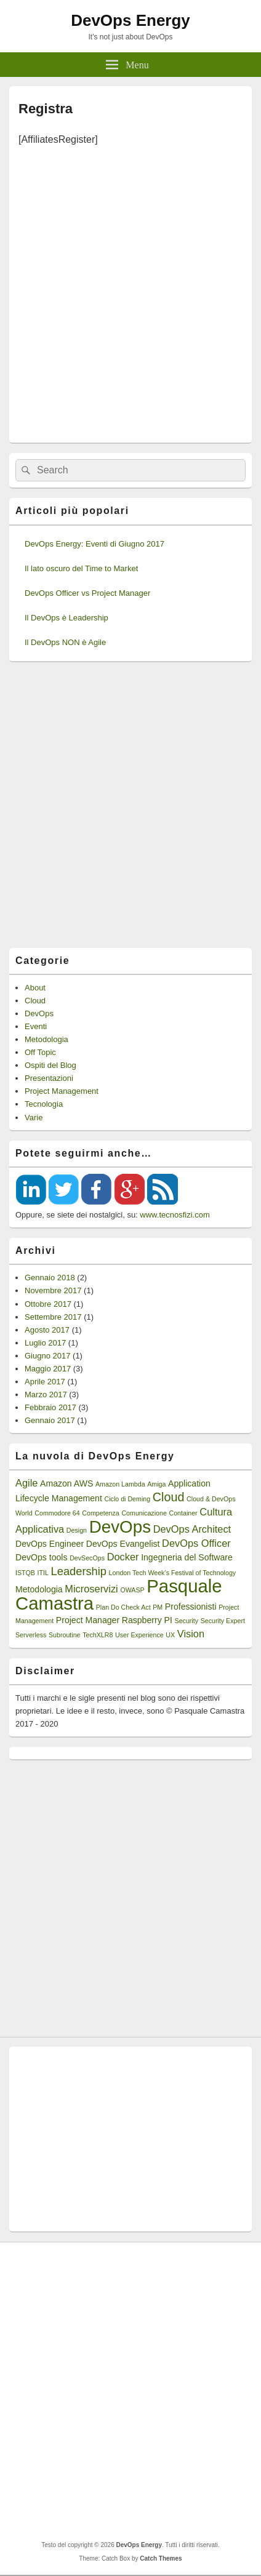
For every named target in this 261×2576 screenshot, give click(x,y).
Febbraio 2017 (50, 1407)
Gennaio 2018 (50, 1277)
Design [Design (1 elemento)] (76, 1530)
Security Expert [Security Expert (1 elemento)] (223, 1620)
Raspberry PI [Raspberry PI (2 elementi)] (147, 1620)
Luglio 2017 (45, 1342)
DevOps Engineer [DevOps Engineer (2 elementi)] (49, 1544)
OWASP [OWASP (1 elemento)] (132, 1590)
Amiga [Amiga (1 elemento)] (156, 1484)
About (35, 987)
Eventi (36, 1026)
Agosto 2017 (47, 1329)
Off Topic (40, 1052)
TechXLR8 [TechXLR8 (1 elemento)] (97, 1635)
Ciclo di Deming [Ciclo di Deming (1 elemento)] (127, 1499)
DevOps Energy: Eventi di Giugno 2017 (94, 543)
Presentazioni (49, 1078)
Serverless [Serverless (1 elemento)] (30, 1635)
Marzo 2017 (46, 1394)
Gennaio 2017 (50, 1420)
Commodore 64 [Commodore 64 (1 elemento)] (56, 1513)
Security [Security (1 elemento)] (187, 1620)
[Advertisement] (130, 290)
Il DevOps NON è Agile (65, 642)
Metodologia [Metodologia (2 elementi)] (39, 1589)
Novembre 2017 (53, 1290)
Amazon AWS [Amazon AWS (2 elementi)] (66, 1483)
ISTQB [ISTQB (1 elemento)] (25, 1572)
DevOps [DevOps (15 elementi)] (120, 1526)
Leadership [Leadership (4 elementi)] (78, 1571)
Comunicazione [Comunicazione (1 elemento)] (143, 1513)
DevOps (39, 1013)
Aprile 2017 (45, 1381)
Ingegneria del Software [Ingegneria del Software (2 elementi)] (187, 1557)
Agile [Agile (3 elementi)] (26, 1482)
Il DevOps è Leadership (66, 617)
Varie (33, 1117)
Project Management (61, 1091)
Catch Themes (161, 2558)
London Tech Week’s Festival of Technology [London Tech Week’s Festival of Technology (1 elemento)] (172, 1572)
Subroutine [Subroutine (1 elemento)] (65, 1635)
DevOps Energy (130, 20)
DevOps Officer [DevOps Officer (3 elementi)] (196, 1543)
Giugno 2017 (47, 1355)
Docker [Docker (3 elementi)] (123, 1556)
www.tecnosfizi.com (174, 1214)
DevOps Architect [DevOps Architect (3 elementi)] (192, 1529)
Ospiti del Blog (50, 1065)
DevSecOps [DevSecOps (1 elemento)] (87, 1558)
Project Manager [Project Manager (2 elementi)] (87, 1620)
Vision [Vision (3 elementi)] (190, 1633)
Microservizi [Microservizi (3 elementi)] (91, 1588)
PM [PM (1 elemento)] (158, 1607)
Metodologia (46, 1039)
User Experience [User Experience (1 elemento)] (139, 1635)
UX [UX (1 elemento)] (170, 1635)
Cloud (35, 1000)
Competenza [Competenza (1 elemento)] (100, 1513)
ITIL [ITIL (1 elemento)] (43, 1572)
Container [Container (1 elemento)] (183, 1513)
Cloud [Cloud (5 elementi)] (169, 1497)
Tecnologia (44, 1104)
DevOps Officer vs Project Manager (87, 593)
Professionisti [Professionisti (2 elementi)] (191, 1606)
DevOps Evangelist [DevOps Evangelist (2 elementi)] (123, 1544)
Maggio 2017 (48, 1368)
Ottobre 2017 (48, 1304)
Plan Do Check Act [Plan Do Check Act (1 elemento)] (123, 1607)
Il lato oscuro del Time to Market (81, 568)
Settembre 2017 (53, 1317)
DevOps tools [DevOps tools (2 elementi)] (41, 1557)
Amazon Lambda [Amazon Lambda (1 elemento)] (120, 1484)
